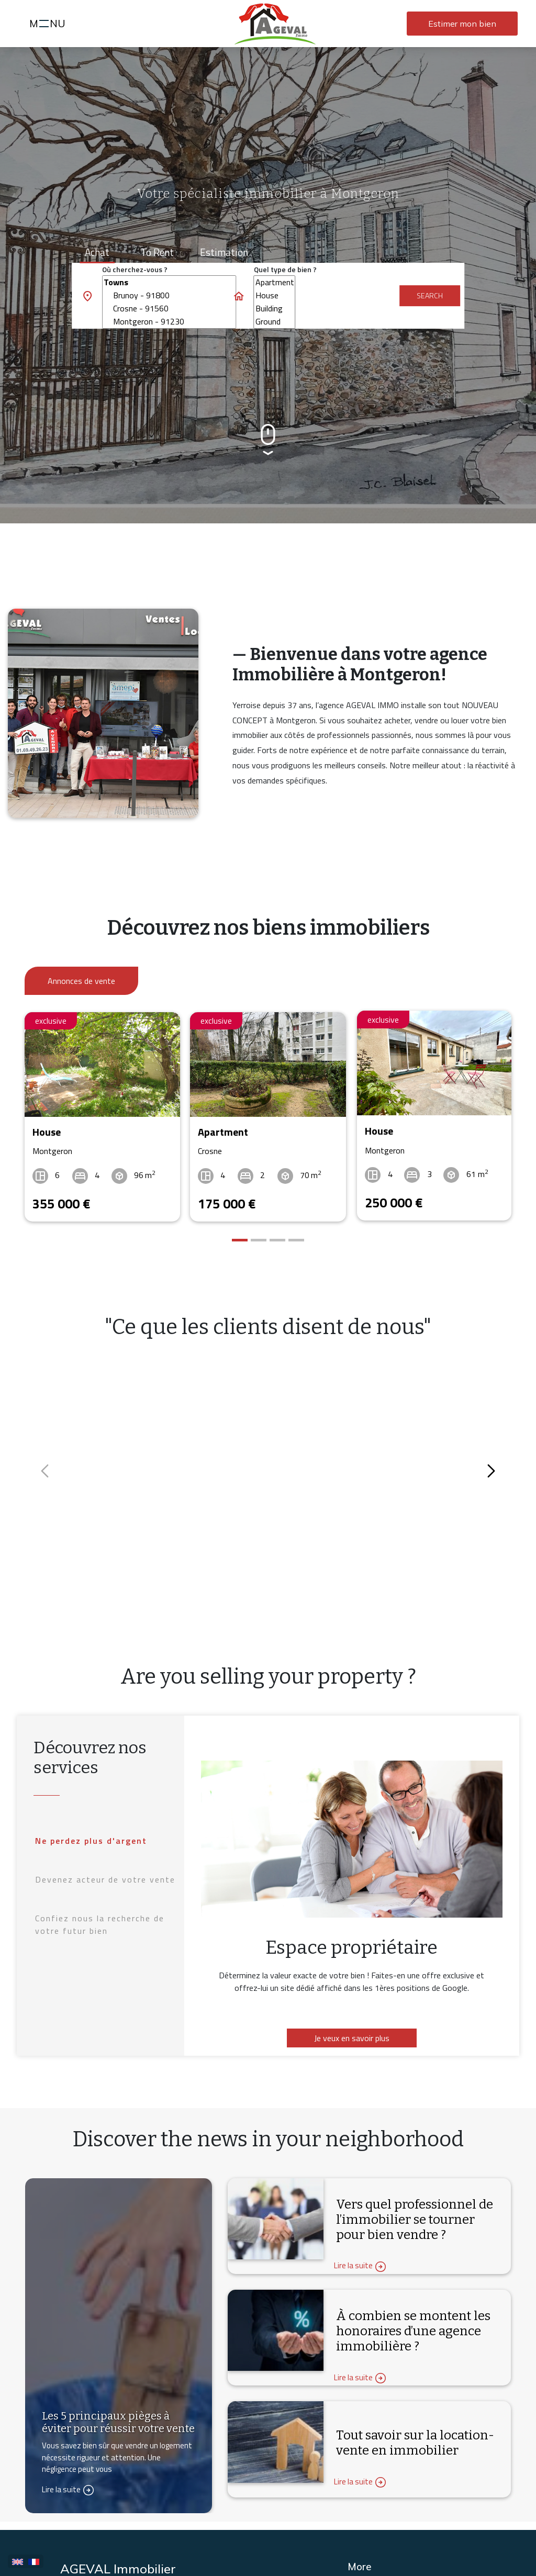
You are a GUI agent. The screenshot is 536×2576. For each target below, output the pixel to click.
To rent (157, 252)
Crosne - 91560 (169, 308)
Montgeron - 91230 (169, 321)
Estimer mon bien (462, 23)
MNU (49, 24)
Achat (97, 252)
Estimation (224, 252)
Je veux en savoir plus (351, 2035)
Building (274, 308)
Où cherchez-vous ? (135, 269)
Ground (274, 321)
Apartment (274, 282)
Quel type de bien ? (285, 269)
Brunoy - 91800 (169, 295)
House (274, 295)
